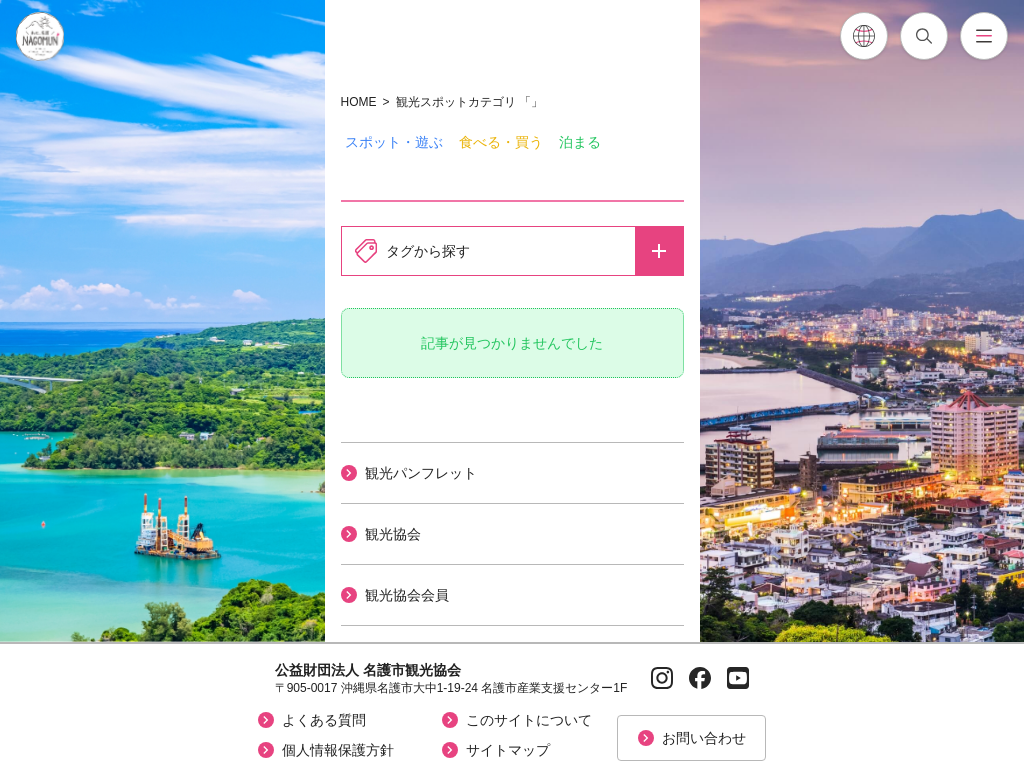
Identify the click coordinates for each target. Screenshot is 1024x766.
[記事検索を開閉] (924, 36)
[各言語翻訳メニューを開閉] (864, 36)
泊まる (580, 142)
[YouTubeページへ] (738, 678)
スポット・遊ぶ (394, 142)
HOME (359, 102)
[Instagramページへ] (662, 678)
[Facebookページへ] (700, 678)
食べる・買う (501, 142)
